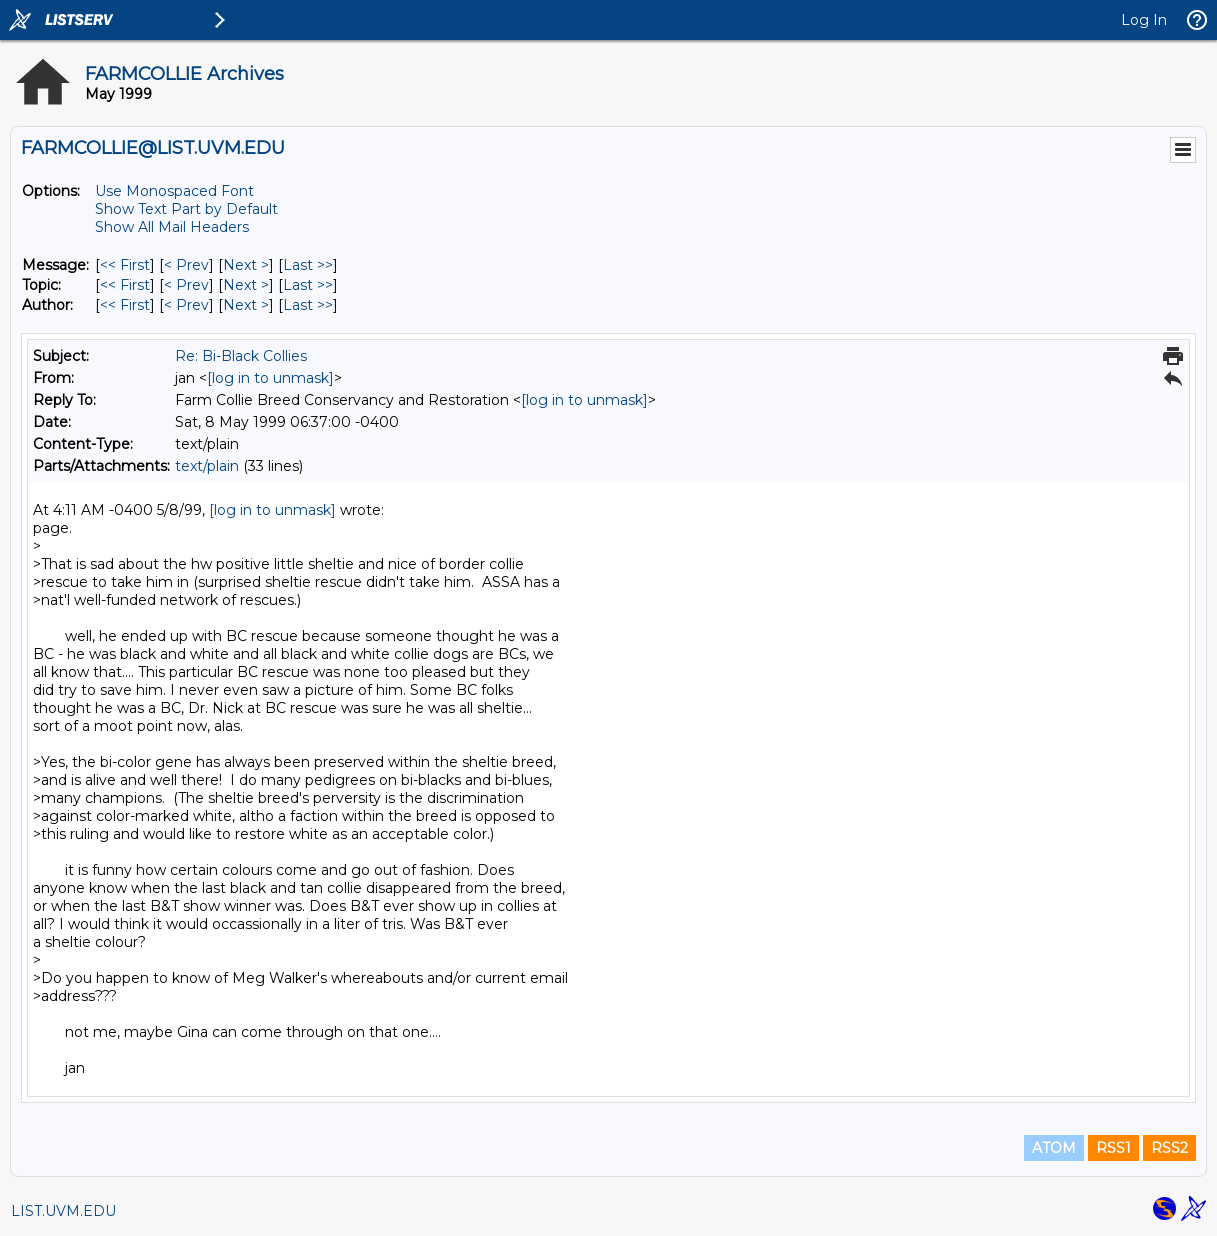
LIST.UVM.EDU (63, 1211)
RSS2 (1169, 1148)
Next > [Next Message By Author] (246, 305)
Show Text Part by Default (186, 209)
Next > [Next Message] (246, 265)
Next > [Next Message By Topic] (246, 285)
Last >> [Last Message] (308, 265)
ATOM (1054, 1148)
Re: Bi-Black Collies (241, 356)
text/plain (207, 466)
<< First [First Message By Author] (125, 305)
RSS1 (1113, 1148)
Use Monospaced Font (174, 191)
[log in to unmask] (270, 378)
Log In (1144, 20)
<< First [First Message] (125, 265)
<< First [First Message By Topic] (125, 285)
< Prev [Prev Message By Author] (186, 305)
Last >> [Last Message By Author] (308, 305)
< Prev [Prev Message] (186, 265)
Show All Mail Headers (172, 227)
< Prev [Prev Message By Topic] (186, 285)
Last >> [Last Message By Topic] (308, 285)
